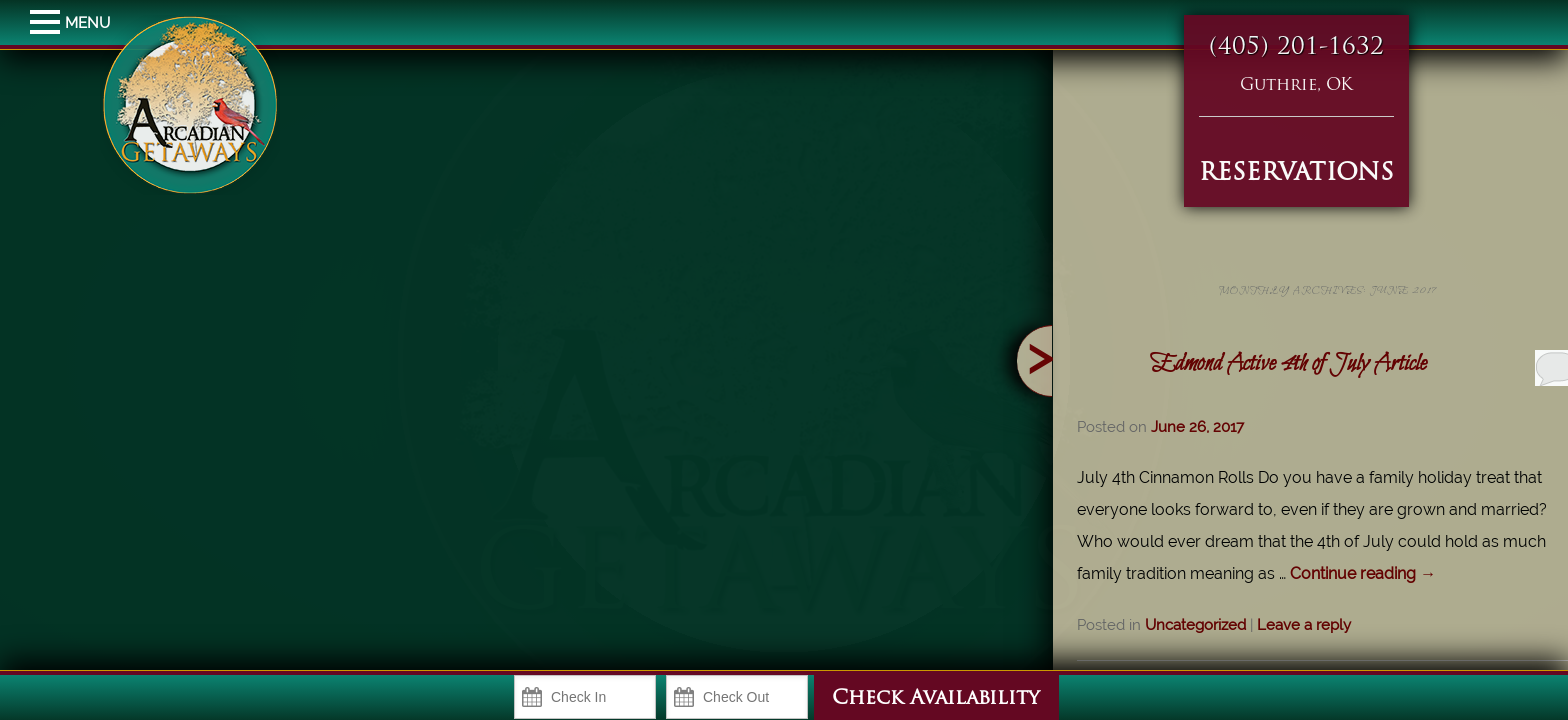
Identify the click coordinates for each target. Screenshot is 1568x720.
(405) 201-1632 (1296, 48)
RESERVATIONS (1296, 174)
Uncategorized (1257, 625)
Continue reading (1425, 573)
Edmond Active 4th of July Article (1351, 364)
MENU (47, 23)
